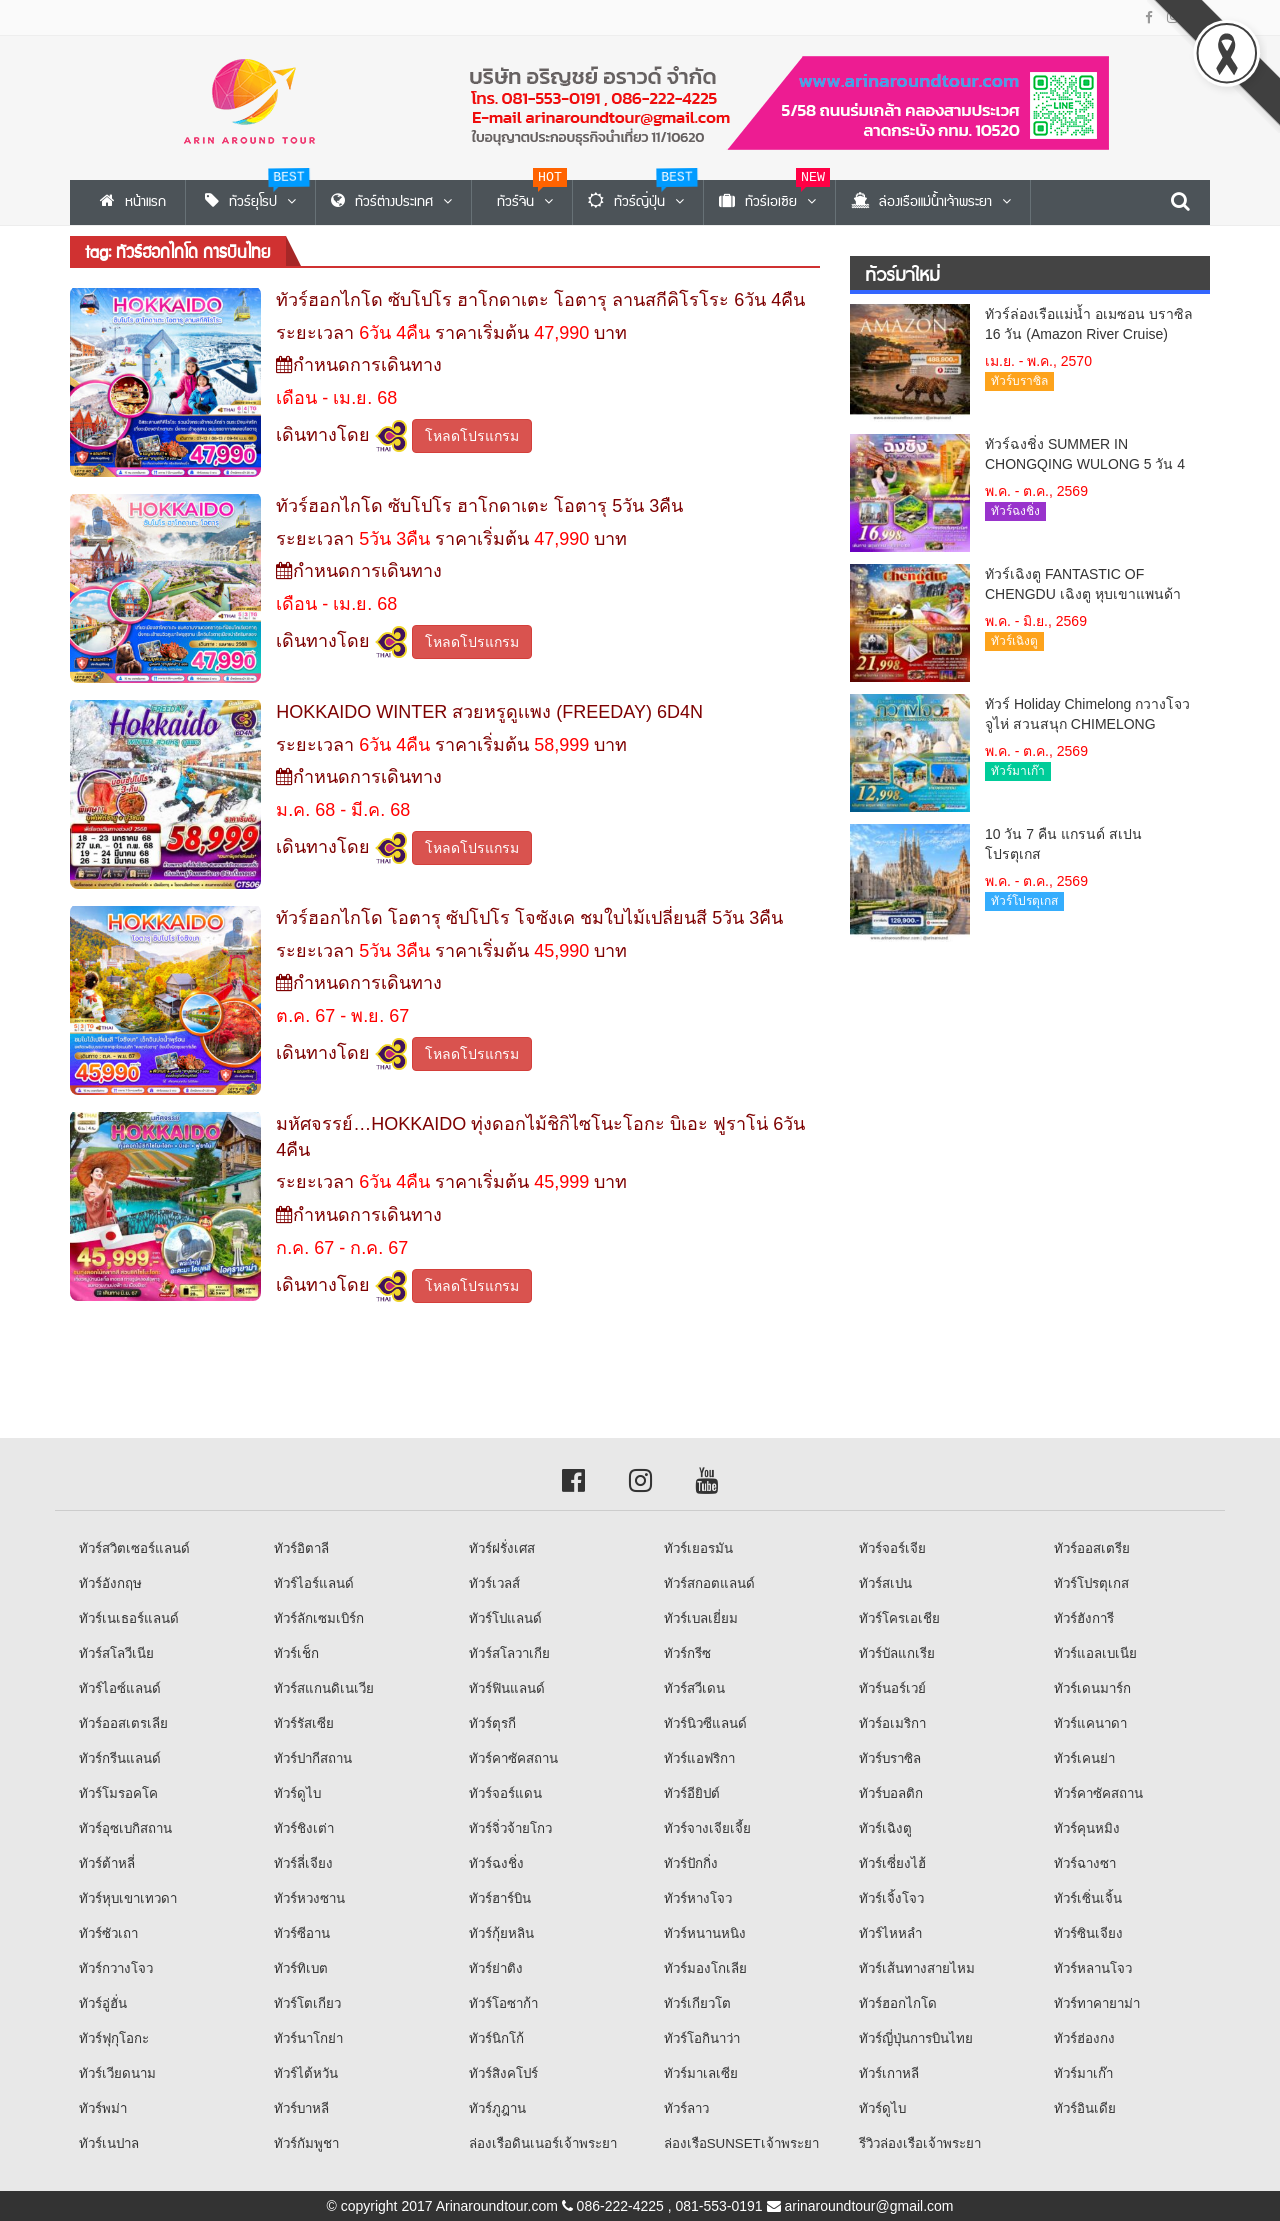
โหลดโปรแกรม (472, 436)
